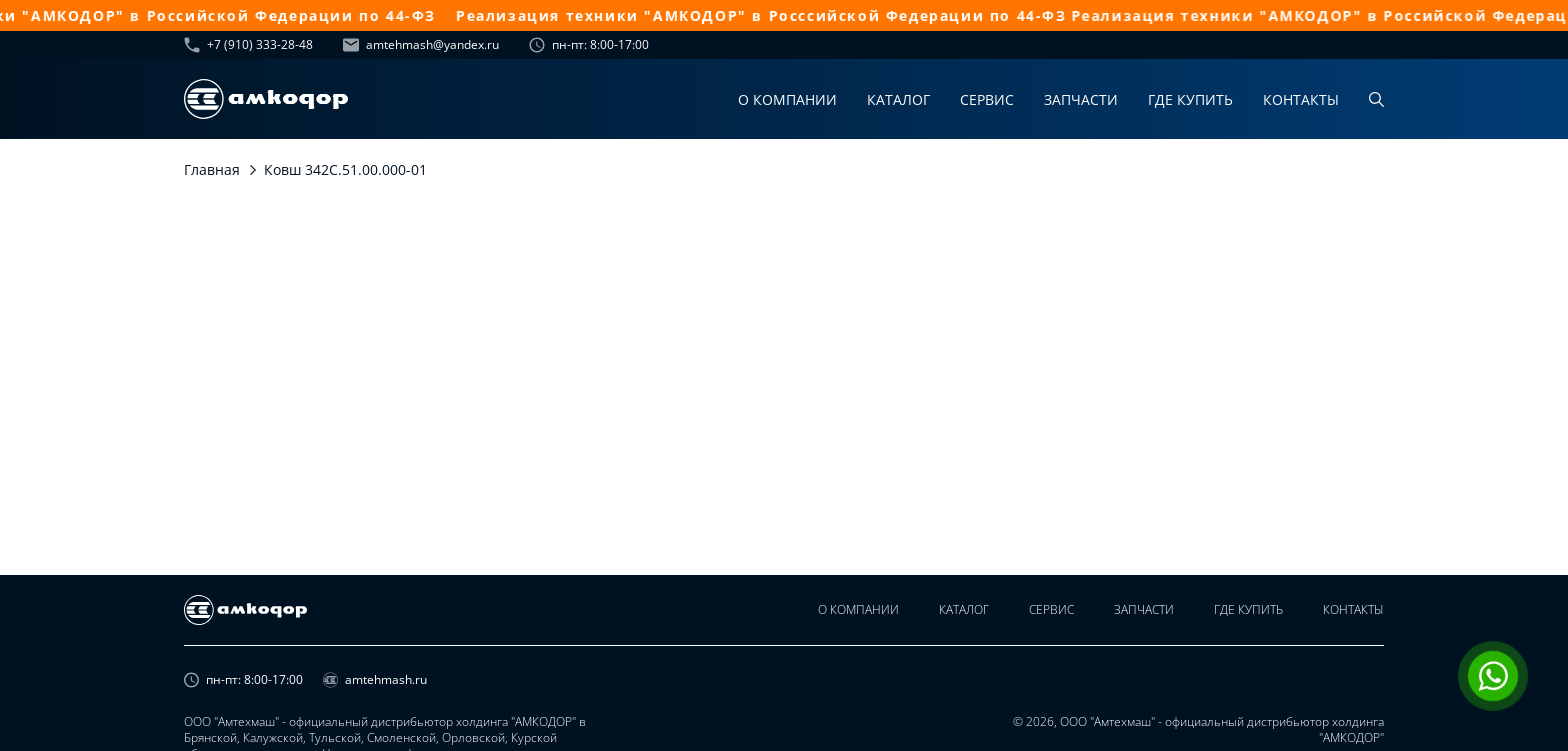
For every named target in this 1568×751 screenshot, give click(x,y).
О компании (787, 99)
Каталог (898, 99)
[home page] (266, 99)
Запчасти (1081, 99)
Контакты (1301, 99)
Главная (212, 169)
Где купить (1190, 99)
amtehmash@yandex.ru (421, 45)
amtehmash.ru (375, 680)
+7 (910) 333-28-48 (248, 45)
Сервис (987, 99)
